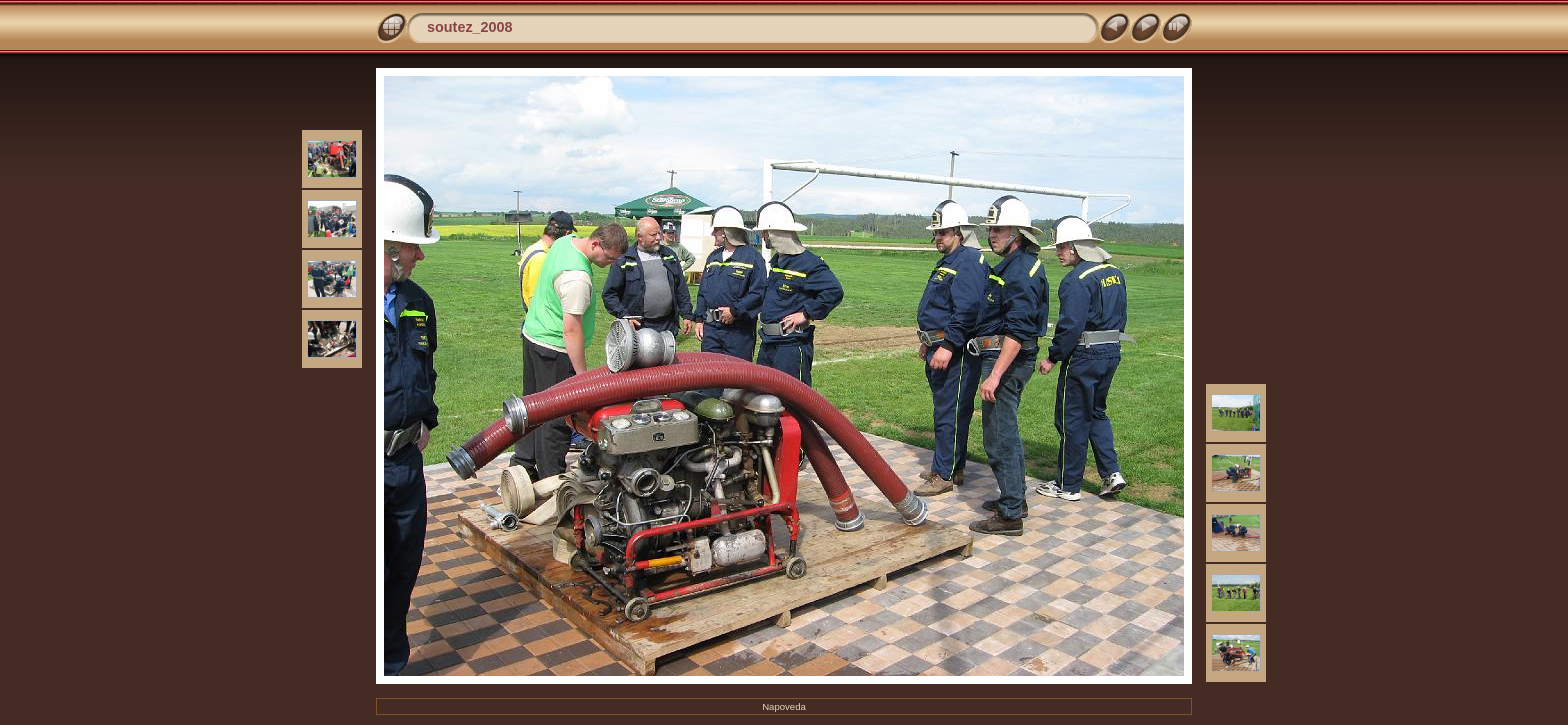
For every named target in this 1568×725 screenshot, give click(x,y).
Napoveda (784, 706)
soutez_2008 (470, 27)
